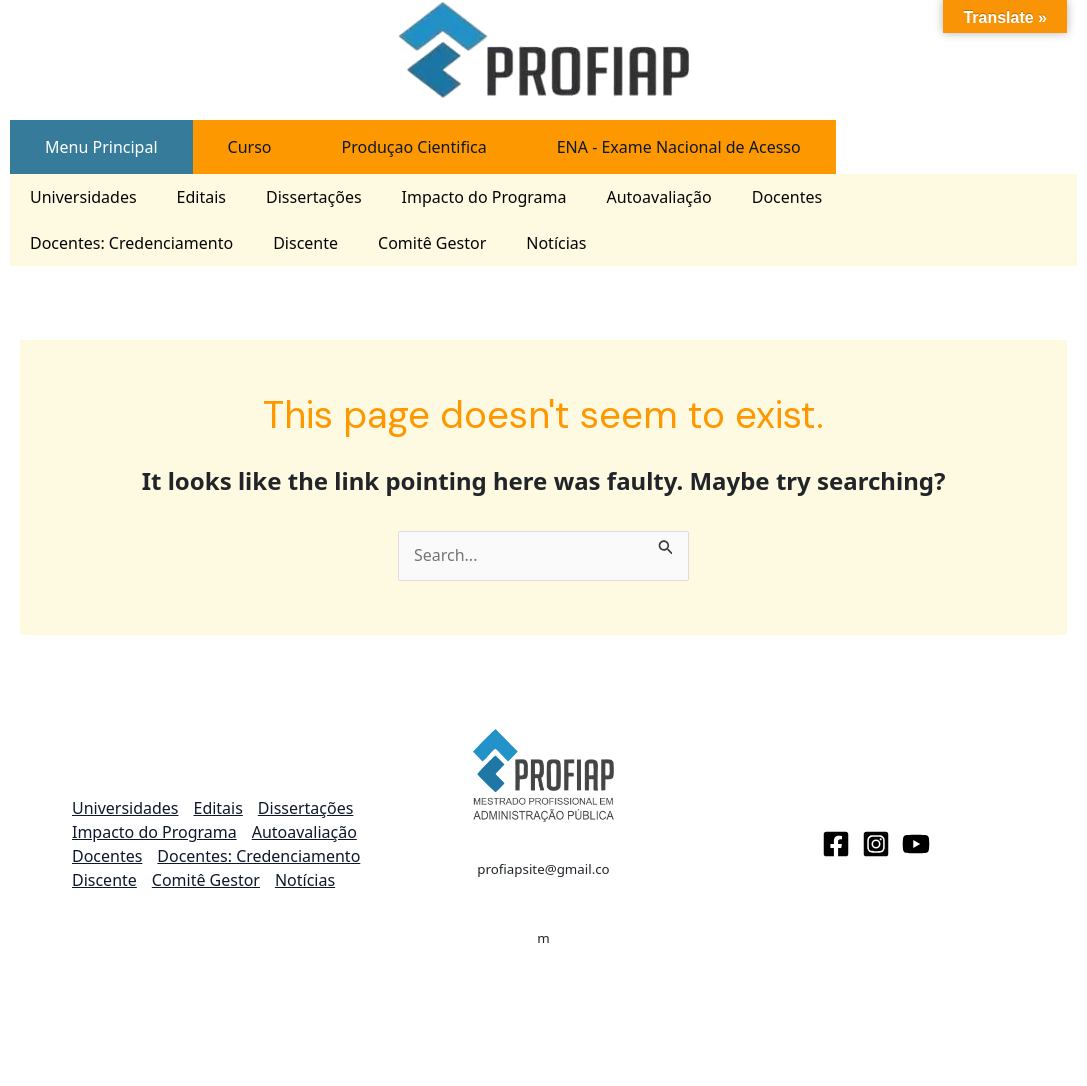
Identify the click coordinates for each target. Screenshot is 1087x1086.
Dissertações (314, 197)
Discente (305, 243)
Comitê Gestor (432, 243)
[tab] (101, 147)
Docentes (787, 197)
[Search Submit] (666, 543)
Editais (201, 197)
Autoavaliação (658, 197)
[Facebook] (836, 844)
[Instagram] (876, 844)
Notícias (556, 243)
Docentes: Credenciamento (131, 243)
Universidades (83, 197)
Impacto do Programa (484, 197)
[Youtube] (916, 844)
